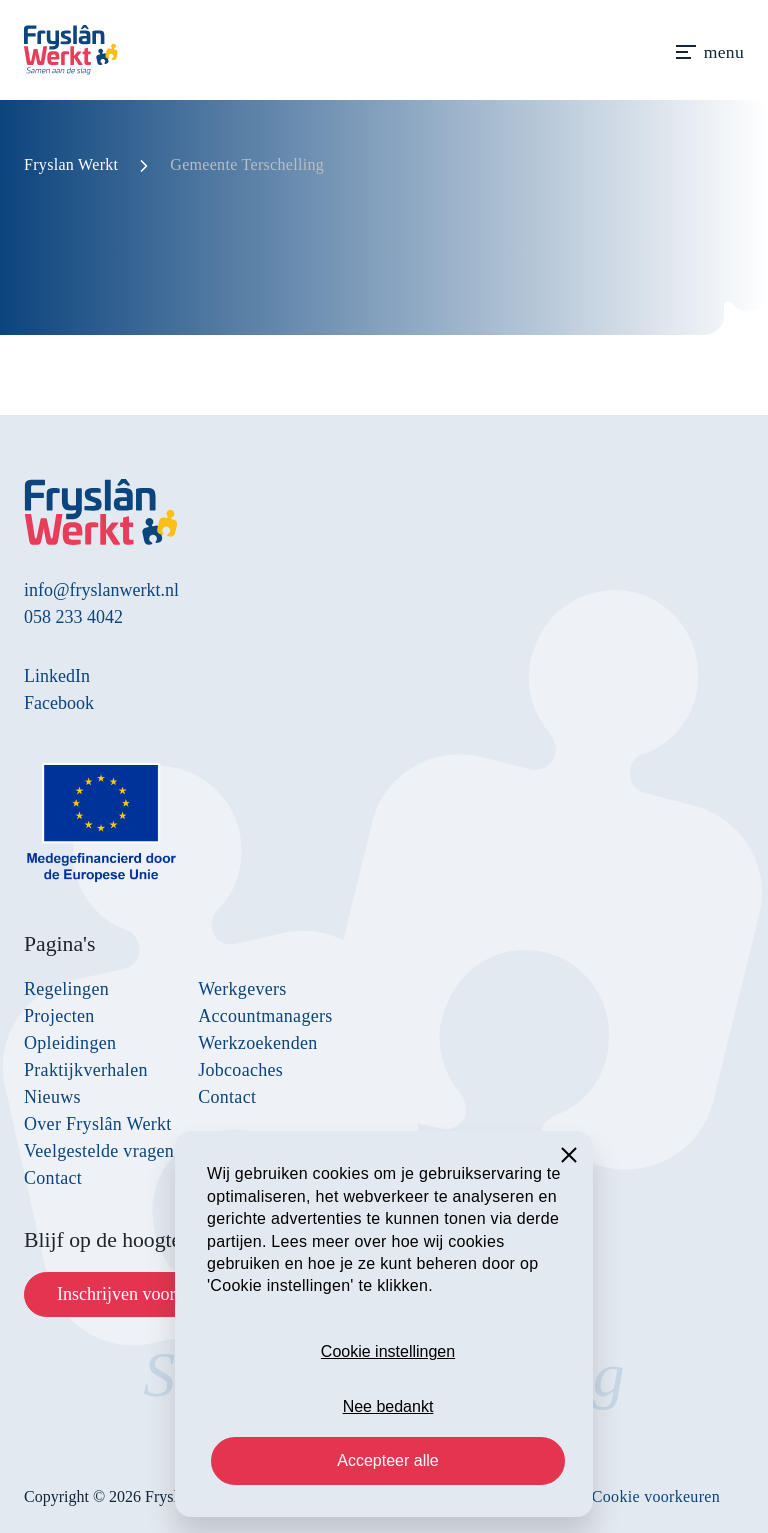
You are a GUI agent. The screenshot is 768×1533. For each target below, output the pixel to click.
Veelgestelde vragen (99, 1151)
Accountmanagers (265, 1016)
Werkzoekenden (257, 1043)
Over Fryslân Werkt (98, 1124)
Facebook (59, 703)
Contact (53, 1178)
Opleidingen (70, 1043)
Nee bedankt (388, 1406)
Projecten (59, 1016)
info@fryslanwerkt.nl (101, 590)
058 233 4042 (73, 617)
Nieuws (52, 1097)
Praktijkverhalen (86, 1070)
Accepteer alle (387, 1460)
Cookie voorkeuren (656, 1496)
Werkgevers (242, 989)
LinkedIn (57, 676)
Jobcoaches (240, 1070)
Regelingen (66, 989)
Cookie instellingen (388, 1351)
